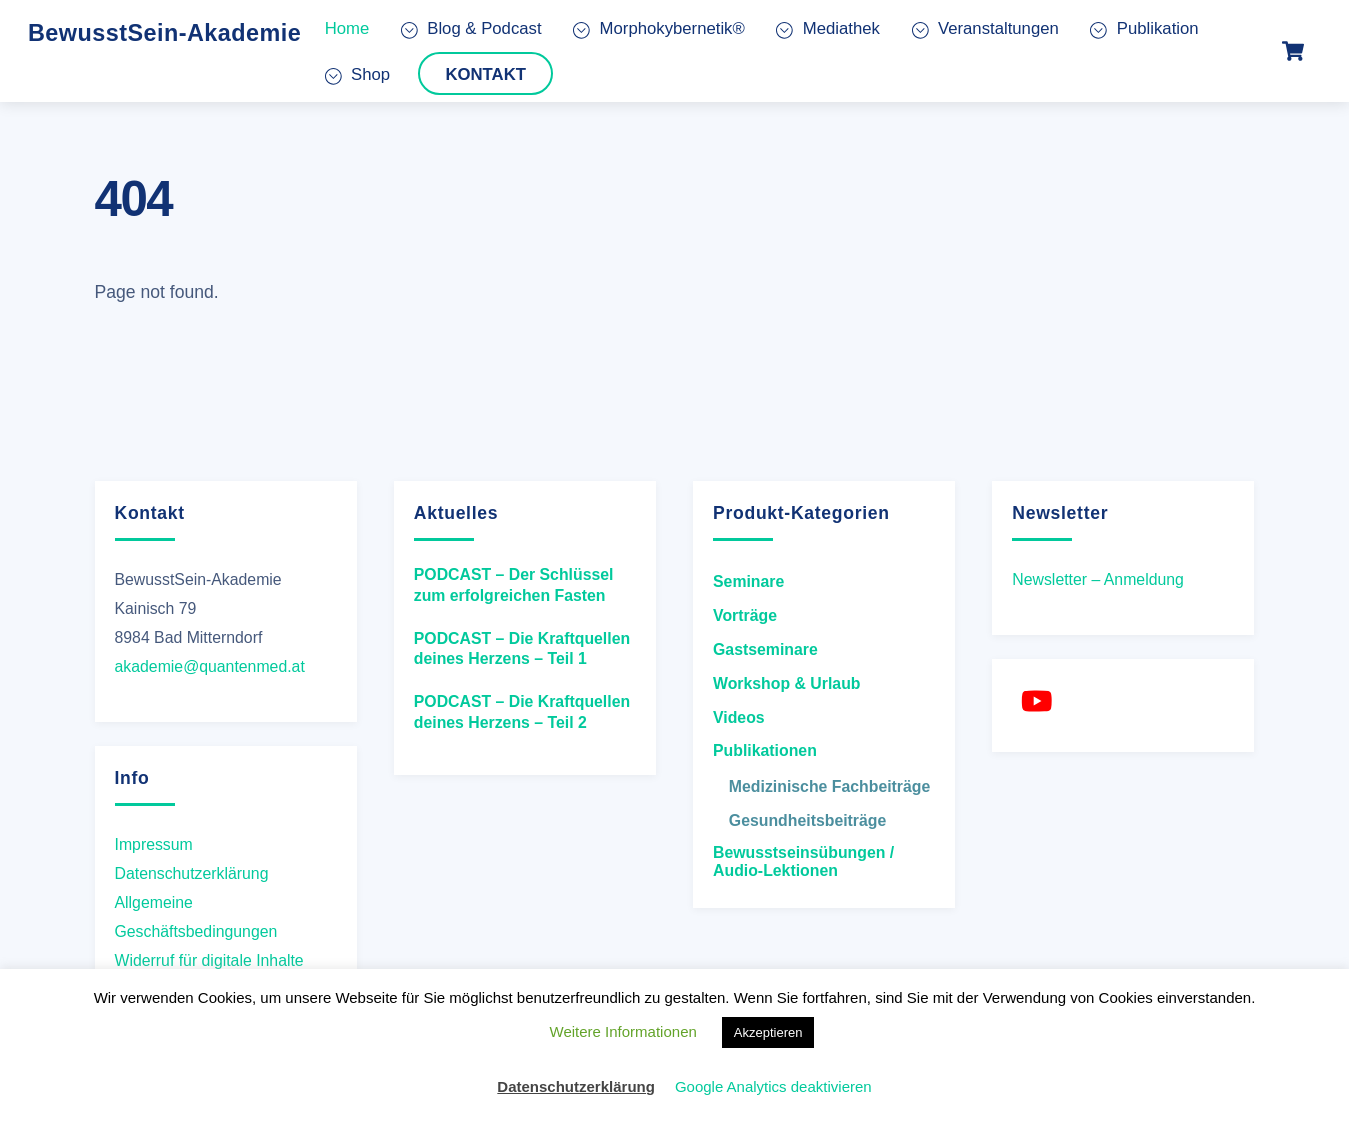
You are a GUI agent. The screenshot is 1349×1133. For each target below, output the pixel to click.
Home (347, 27)
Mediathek (828, 27)
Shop (357, 73)
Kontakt (485, 73)
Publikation (1144, 27)
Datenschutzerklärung (192, 873)
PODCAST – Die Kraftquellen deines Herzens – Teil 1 (522, 649)
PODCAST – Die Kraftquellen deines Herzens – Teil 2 (522, 712)
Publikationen (765, 750)
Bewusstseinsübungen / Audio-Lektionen (803, 861)
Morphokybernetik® (659, 27)
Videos (739, 717)
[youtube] (1039, 701)
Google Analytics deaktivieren (773, 1086)
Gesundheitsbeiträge (807, 820)
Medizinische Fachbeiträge (829, 786)
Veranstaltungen (985, 27)
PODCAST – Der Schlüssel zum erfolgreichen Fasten (514, 585)
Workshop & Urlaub (786, 683)
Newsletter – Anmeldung (1098, 579)
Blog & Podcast (471, 27)
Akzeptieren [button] (768, 1032)
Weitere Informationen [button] (623, 1031)
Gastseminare (765, 649)
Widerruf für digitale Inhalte (209, 960)
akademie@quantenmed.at (210, 666)
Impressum (154, 844)
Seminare (748, 581)
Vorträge (745, 615)
